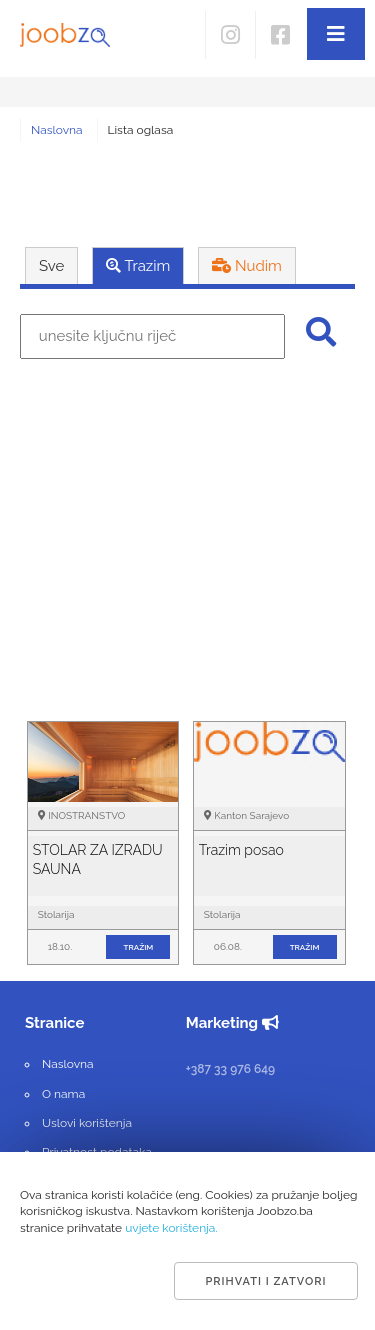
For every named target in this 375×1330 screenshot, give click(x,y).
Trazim (138, 266)
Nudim (247, 266)
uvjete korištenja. (171, 1228)
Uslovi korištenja (87, 1123)
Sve (51, 266)
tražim (139, 947)
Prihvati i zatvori (265, 1281)
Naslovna (57, 130)
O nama (63, 1094)
